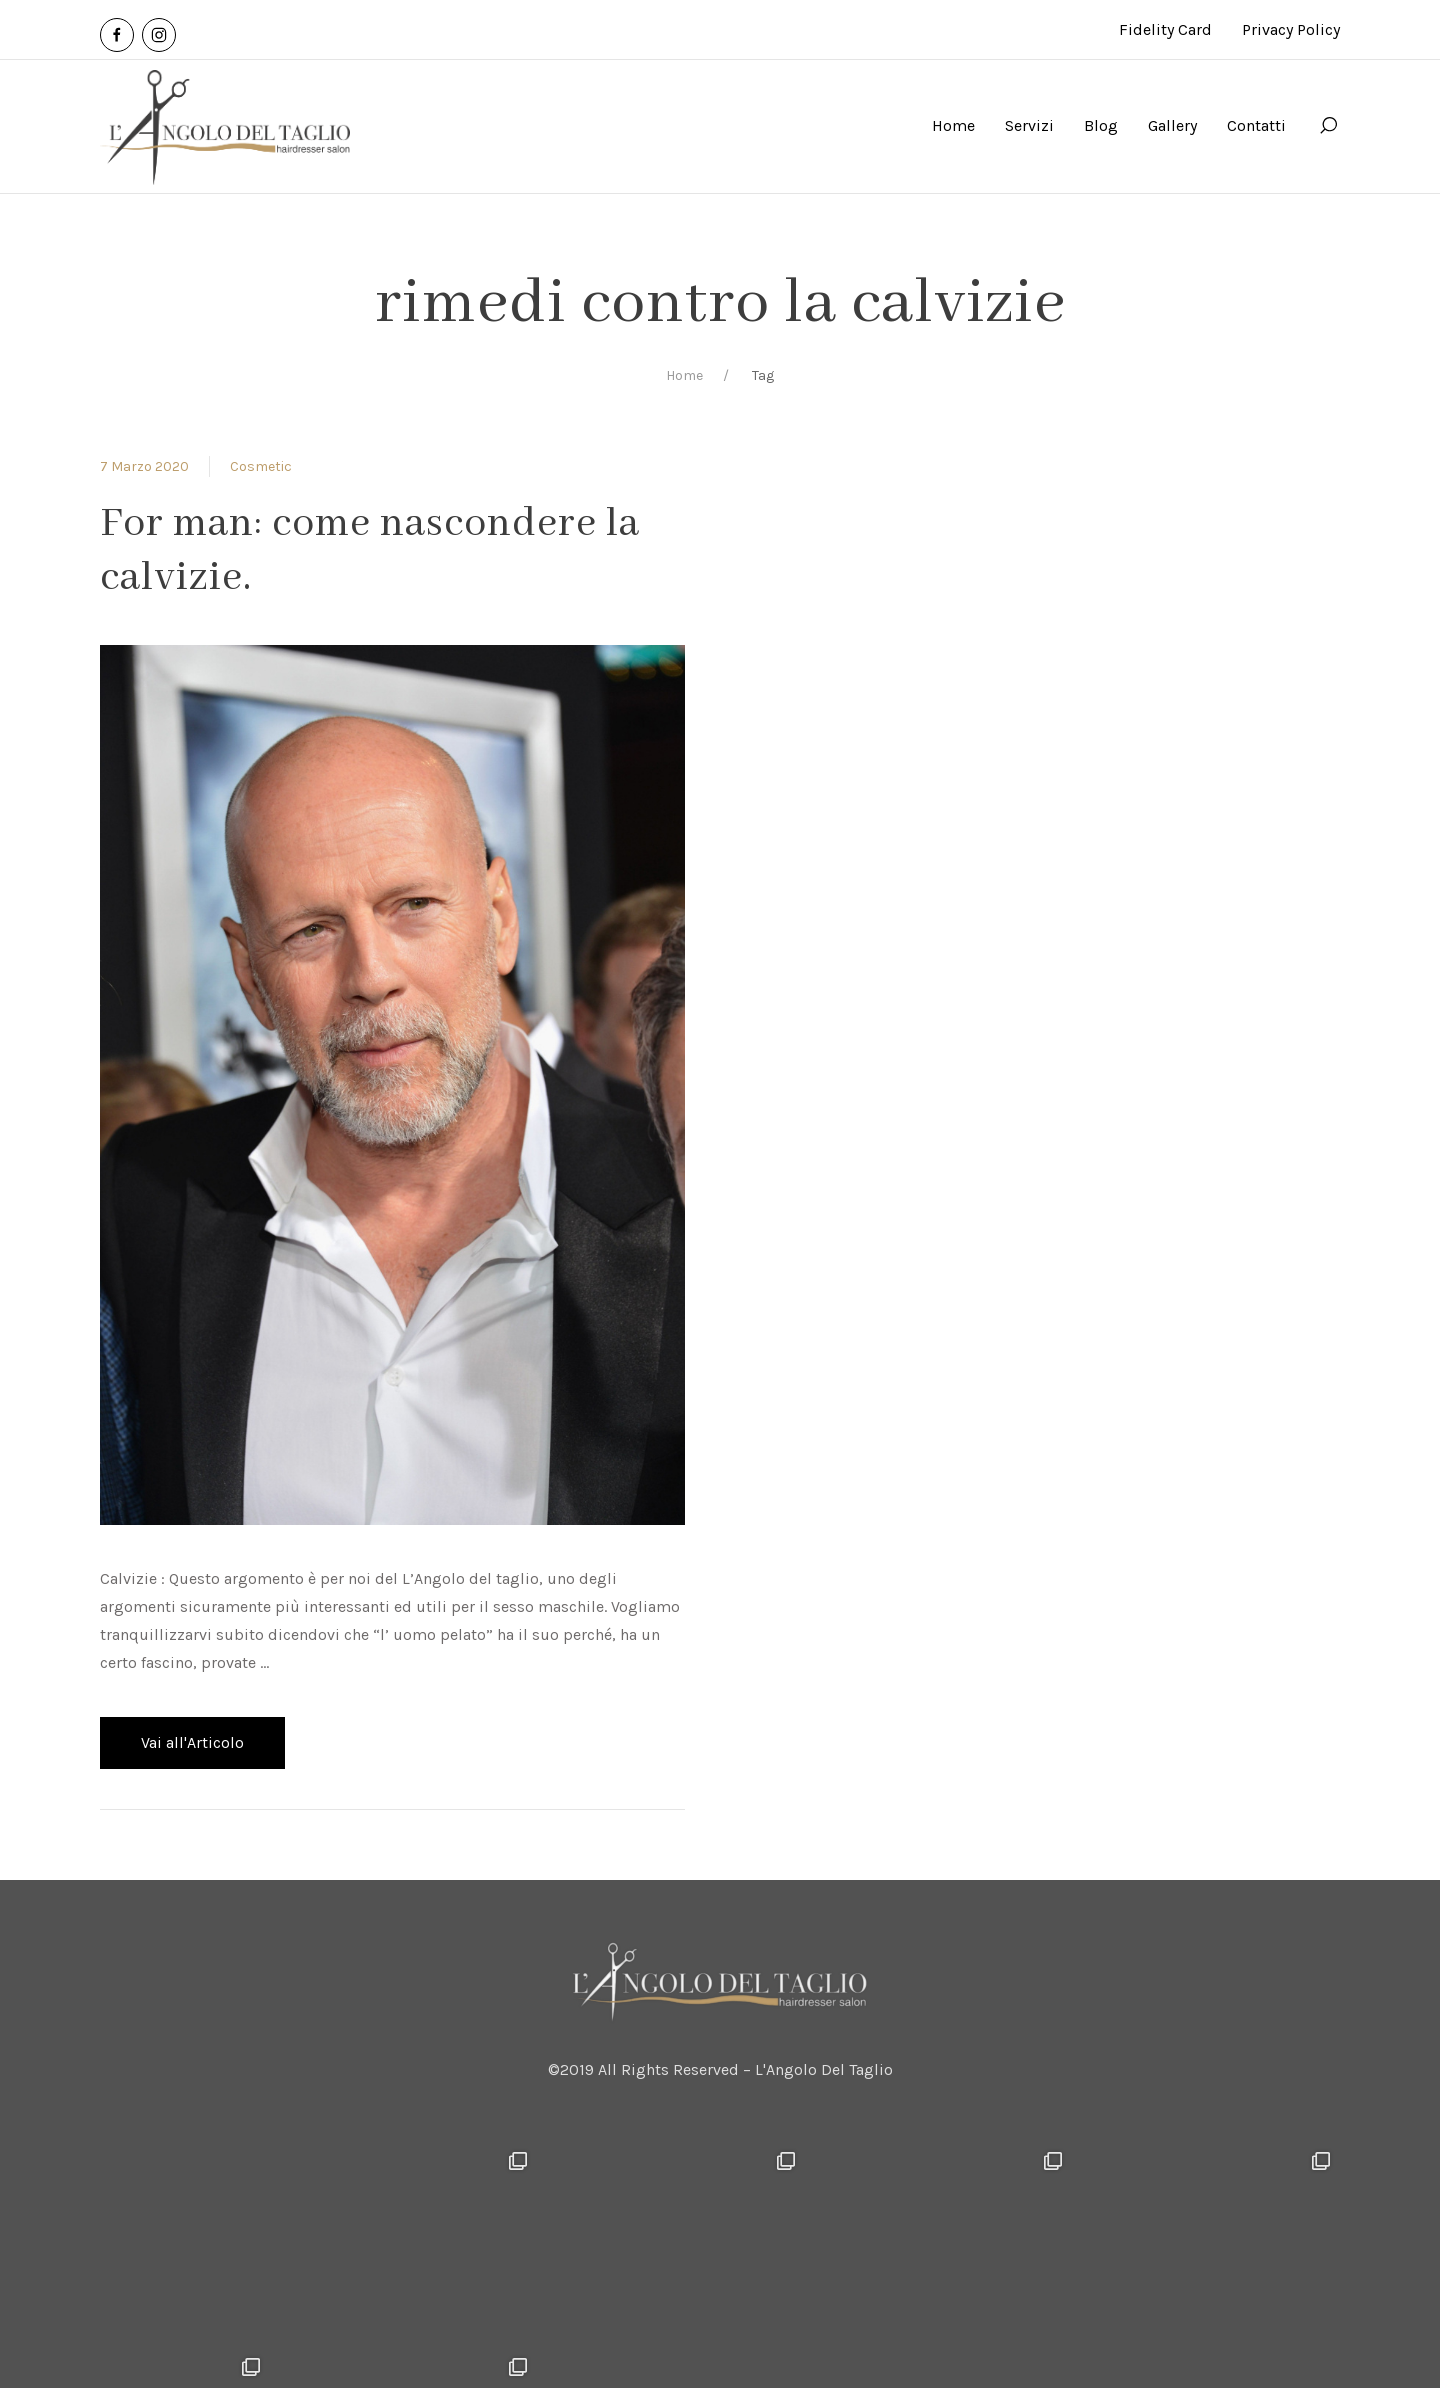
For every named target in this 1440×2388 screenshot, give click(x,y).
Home (684, 375)
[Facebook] (117, 35)
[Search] (1328, 126)
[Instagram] (159, 35)
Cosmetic (261, 466)
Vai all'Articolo (192, 1742)
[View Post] (392, 1083)
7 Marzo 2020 (144, 466)
